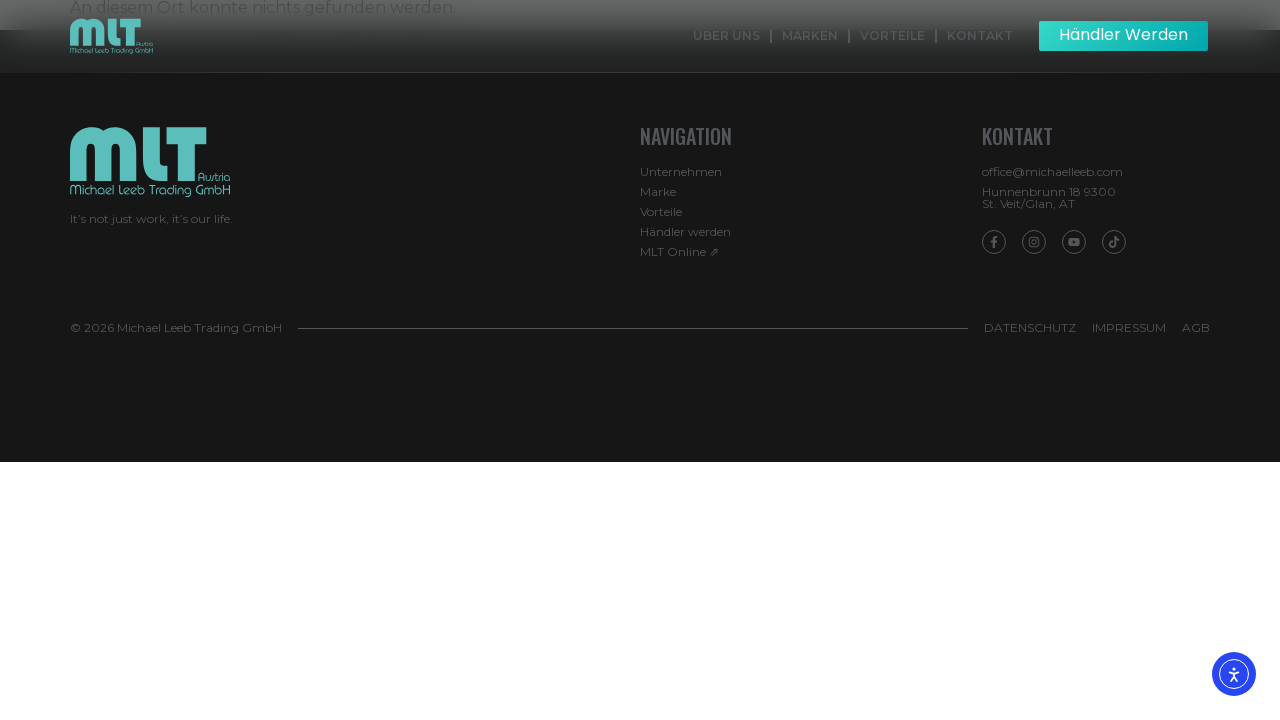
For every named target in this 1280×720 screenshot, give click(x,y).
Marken (810, 35)
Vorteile (892, 35)
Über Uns (726, 35)
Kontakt (980, 35)
